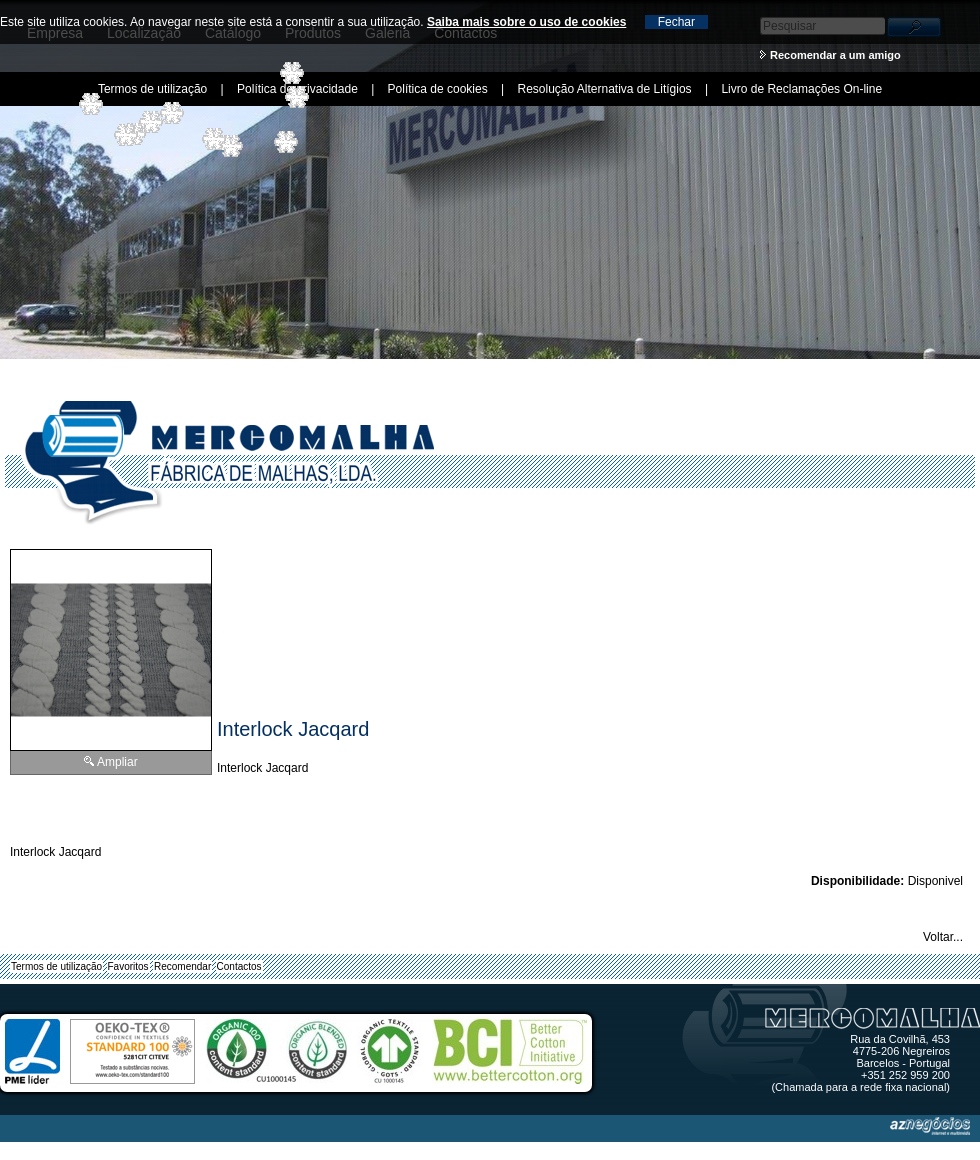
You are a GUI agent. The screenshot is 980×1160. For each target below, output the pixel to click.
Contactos (239, 966)
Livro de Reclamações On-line (801, 89)
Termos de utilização (56, 966)
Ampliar (117, 762)
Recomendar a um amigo (835, 55)
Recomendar (182, 966)
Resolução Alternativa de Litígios (604, 89)
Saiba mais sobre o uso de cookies (526, 22)
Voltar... (943, 937)
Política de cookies (438, 89)
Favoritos (128, 966)
